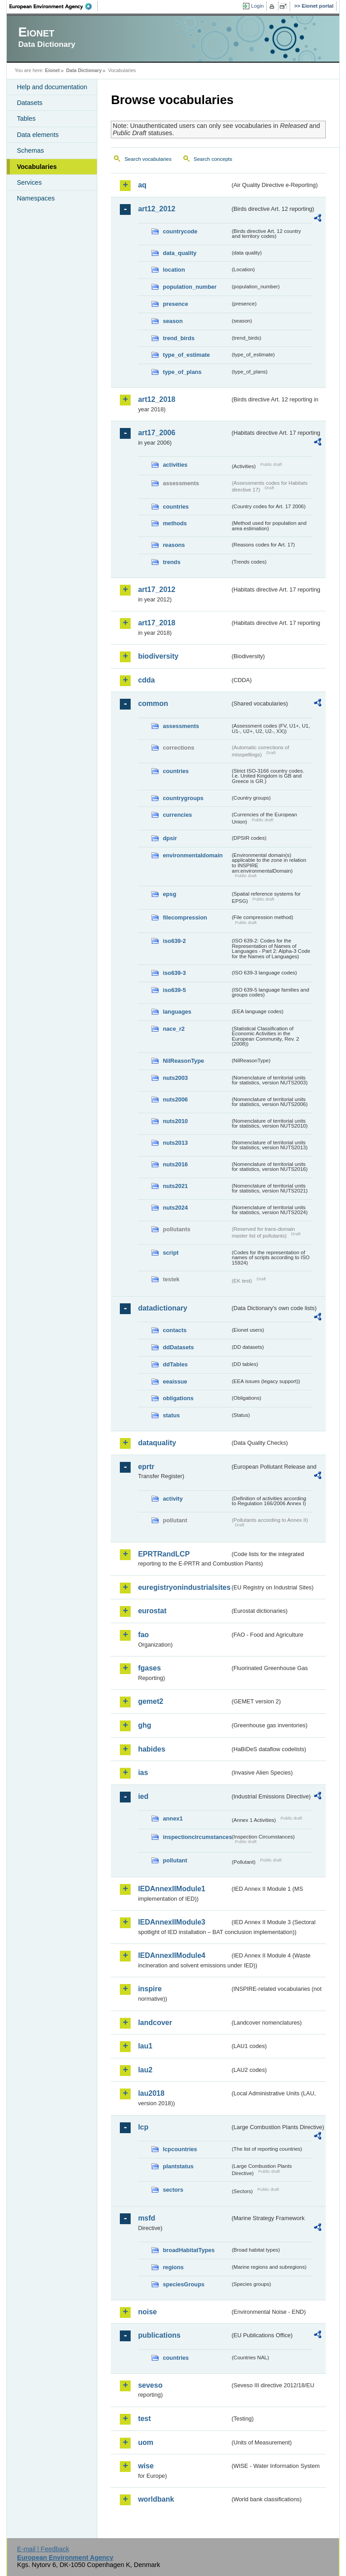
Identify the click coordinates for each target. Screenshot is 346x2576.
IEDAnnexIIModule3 (171, 1922)
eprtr (146, 1466)
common (153, 703)
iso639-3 (174, 972)
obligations (178, 1398)
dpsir (170, 838)
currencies (177, 814)
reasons (174, 545)
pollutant (175, 1860)
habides (151, 1749)
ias (143, 1772)
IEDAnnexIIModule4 (171, 1955)
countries (176, 506)
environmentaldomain (193, 855)
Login (257, 6)
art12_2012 (156, 209)
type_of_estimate (186, 354)
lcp (143, 2127)
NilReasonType (183, 1060)
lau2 (145, 2070)
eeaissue (175, 1381)
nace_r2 (173, 1028)
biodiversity (158, 656)
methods (175, 523)
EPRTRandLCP (164, 1554)
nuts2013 (175, 1142)
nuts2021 (175, 1186)
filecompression (185, 917)
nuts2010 (175, 1121)
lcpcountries (180, 2149)
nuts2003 (175, 1077)
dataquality (157, 1443)
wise (146, 2466)
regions (173, 2267)
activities (175, 464)
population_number (189, 286)
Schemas (30, 150)
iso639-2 (174, 941)
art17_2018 (156, 623)
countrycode (180, 231)
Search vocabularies (147, 159)
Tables (26, 118)
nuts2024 (175, 1207)
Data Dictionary (84, 70)
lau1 (145, 2046)
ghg (144, 1725)
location (174, 269)
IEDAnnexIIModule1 (171, 1889)
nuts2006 (175, 1099)
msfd (146, 2218)
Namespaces (36, 198)
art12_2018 (156, 399)
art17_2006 (156, 433)
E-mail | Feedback (43, 2549)
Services (29, 182)
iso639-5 (174, 990)
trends (171, 562)
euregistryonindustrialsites (184, 1587)
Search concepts (213, 159)
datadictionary (162, 1308)
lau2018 (151, 2093)
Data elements (38, 134)
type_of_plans (182, 372)
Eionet (52, 70)
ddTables (175, 1364)
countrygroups (183, 798)
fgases (149, 1668)
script (170, 1252)
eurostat (152, 1611)
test (144, 2418)
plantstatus (178, 2166)
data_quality (179, 253)
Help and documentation (52, 87)
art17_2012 (156, 589)
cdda (146, 680)
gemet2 (150, 1701)
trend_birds (178, 338)
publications (159, 2335)
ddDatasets (178, 1347)
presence (175, 303)
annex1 (172, 1818)
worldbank (156, 2499)
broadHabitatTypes (188, 2250)
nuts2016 (175, 1164)
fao (143, 1634)
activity (172, 1498)
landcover (155, 2022)
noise (147, 2312)
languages (177, 1011)
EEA (53, 6)
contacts (175, 1330)
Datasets (29, 102)
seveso (150, 2385)
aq (142, 185)
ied (143, 1796)
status (171, 1415)
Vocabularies (37, 166)
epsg (169, 894)
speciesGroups (183, 2284)
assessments (181, 726)
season (172, 321)
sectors (173, 2189)
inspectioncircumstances (196, 1837)
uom (145, 2442)
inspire (149, 1989)
